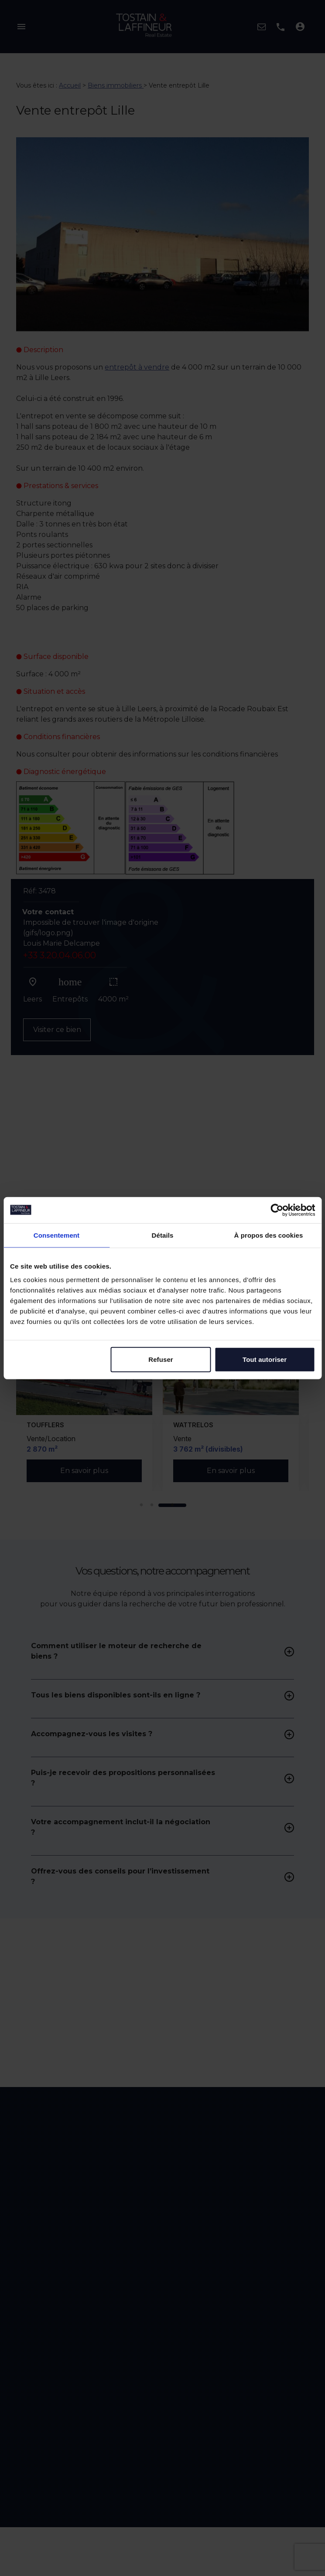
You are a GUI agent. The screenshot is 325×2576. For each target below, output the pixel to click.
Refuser (160, 1359)
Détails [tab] (163, 1235)
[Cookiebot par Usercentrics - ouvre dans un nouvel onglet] (277, 1209)
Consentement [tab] (56, 1235)
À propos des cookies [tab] (268, 1235)
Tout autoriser (265, 1359)
